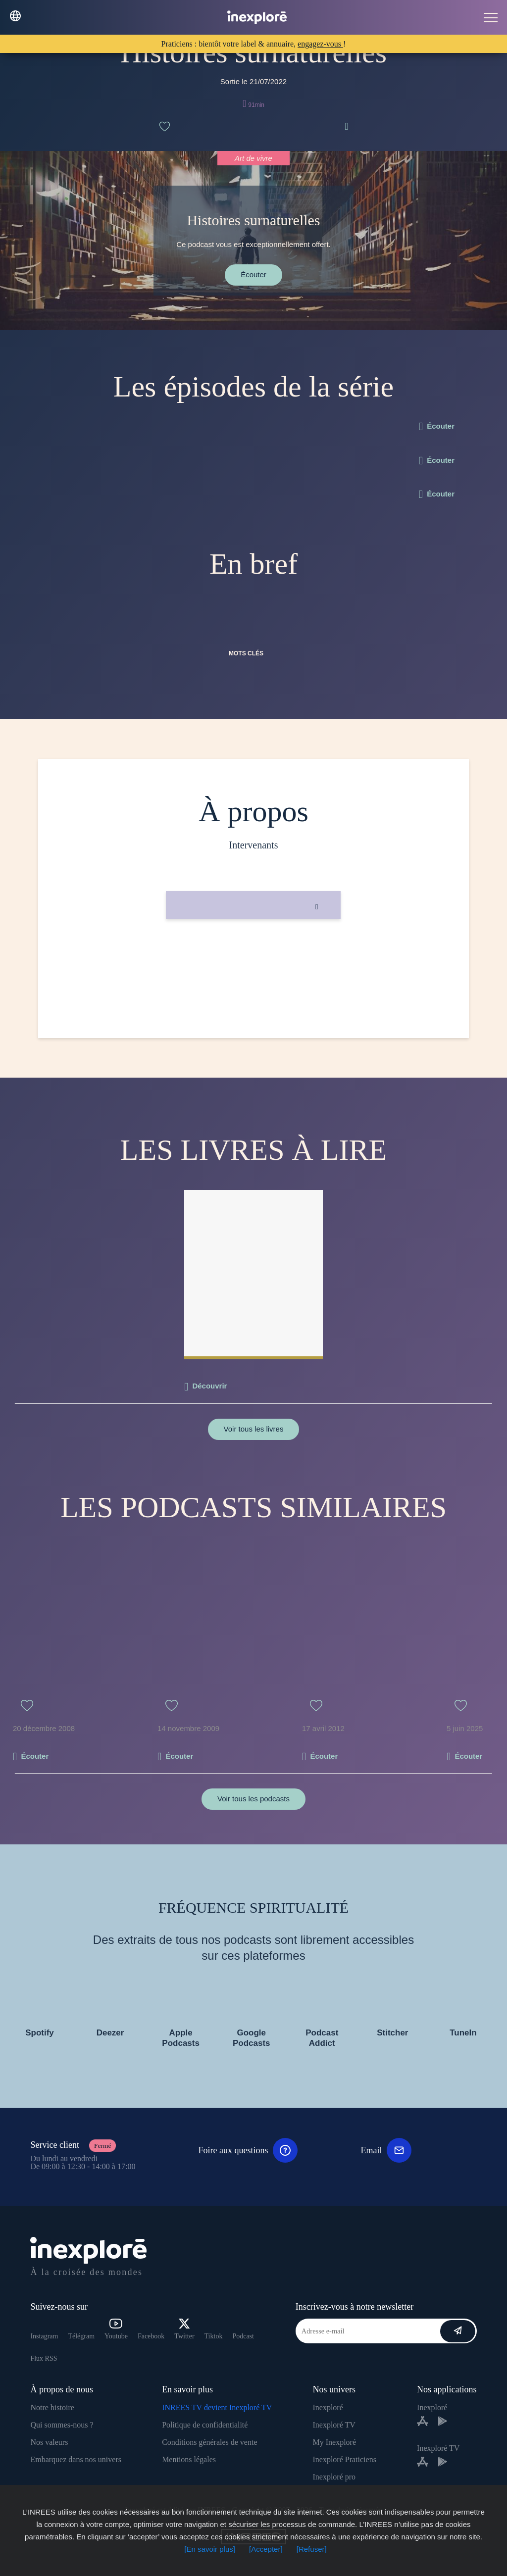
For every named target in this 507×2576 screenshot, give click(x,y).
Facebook (151, 2336)
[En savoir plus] (209, 2549)
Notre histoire (52, 2407)
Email (385, 2150)
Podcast (243, 2336)
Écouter (253, 274)
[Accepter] (266, 2549)
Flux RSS (43, 2358)
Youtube (116, 2329)
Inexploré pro (333, 2477)
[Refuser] (312, 2549)
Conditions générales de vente (209, 2442)
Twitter (184, 2329)
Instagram (44, 2336)
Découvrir (209, 1386)
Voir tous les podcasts (253, 1798)
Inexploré (327, 2407)
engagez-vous (320, 44)
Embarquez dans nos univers (75, 2459)
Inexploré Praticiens (344, 2459)
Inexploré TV (333, 2425)
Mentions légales (189, 2459)
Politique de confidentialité (205, 2425)
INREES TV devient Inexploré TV (217, 2407)
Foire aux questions (248, 2150)
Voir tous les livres (254, 1429)
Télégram (81, 2336)
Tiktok (213, 2336)
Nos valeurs (49, 2442)
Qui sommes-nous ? (61, 2425)
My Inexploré (334, 2442)
